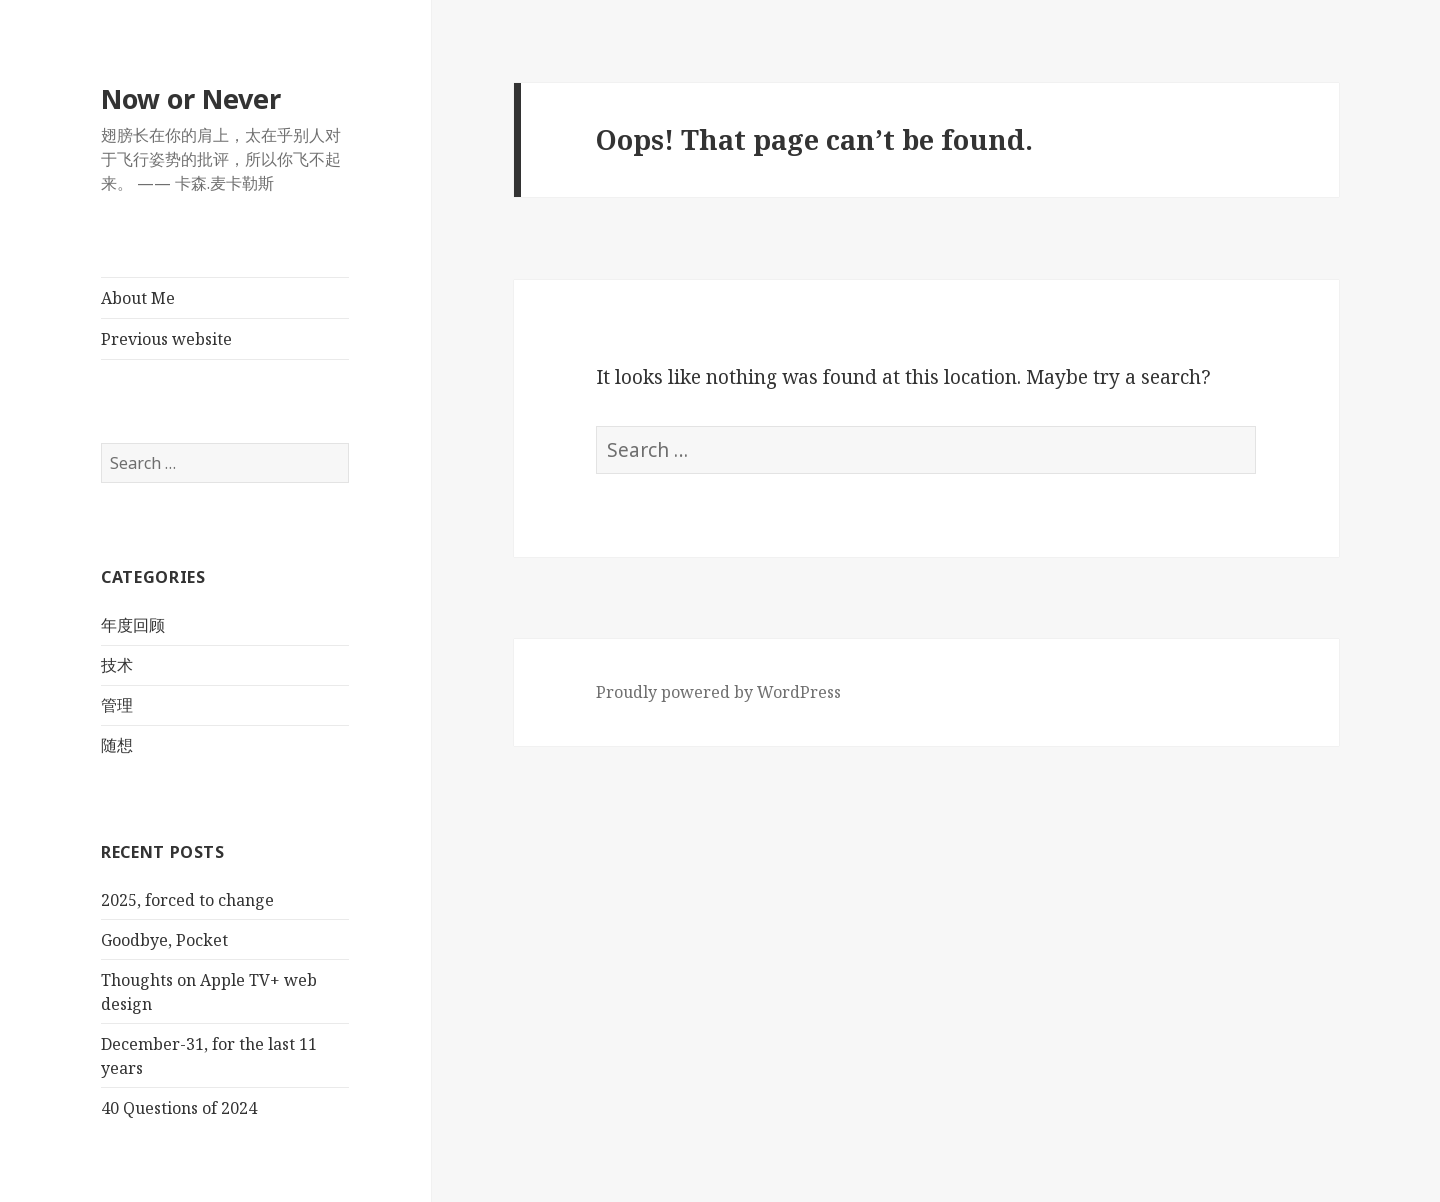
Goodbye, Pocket (164, 940)
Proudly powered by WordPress (718, 692)
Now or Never (191, 98)
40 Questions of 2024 (179, 1108)
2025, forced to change (187, 900)
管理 (117, 705)
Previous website (166, 339)
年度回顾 (133, 625)
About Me (138, 298)
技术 (117, 665)
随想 (117, 745)
